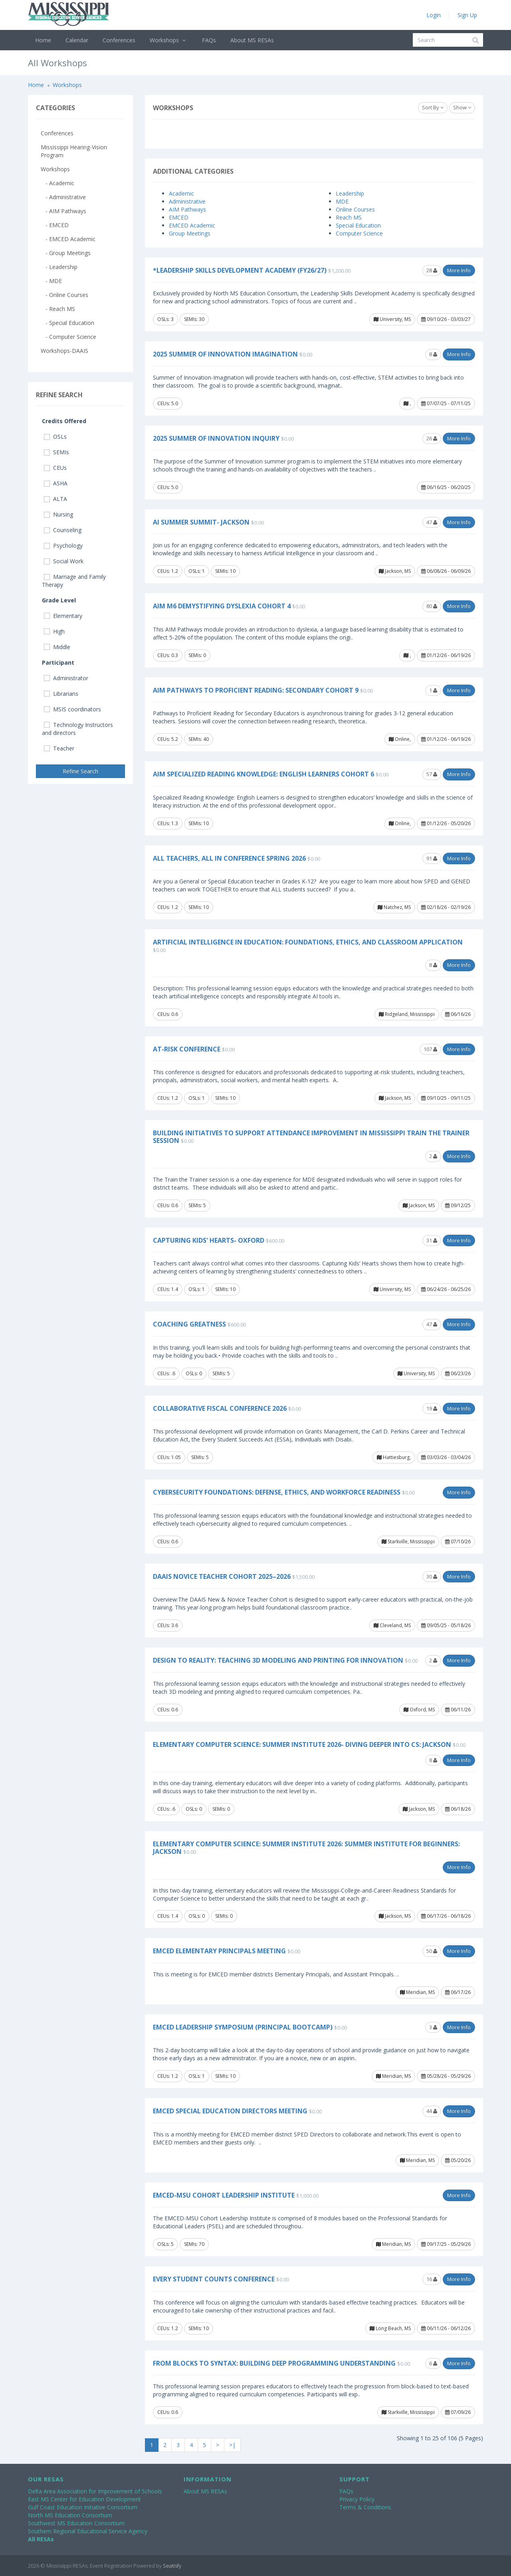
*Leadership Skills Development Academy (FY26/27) (240, 270)
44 (431, 2111)
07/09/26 (458, 2412)
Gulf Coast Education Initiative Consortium (82, 2507)
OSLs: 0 (194, 1373)
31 (431, 1240)
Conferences (119, 40)
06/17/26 (458, 1992)
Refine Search (80, 771)
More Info (459, 270)
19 (431, 1408)
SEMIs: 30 (194, 319)
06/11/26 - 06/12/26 (446, 2328)
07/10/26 (458, 1541)
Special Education (358, 225)
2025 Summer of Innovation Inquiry (216, 438)
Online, (400, 739)
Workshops (169, 40)
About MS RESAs (252, 40)
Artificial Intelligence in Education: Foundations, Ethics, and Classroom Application (308, 942)
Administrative (187, 201)
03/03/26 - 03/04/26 (446, 1457)
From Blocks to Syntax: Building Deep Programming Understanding (274, 2363)
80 (431, 606)
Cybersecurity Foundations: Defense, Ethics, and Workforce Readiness (276, 1492)
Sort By (433, 107)
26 (431, 438)
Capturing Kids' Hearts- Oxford (208, 1240)
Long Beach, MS (390, 2328)
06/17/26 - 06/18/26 (446, 1916)
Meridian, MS (417, 1992)
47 (431, 522)
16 (431, 2279)
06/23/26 (458, 1373)
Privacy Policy (356, 2499)
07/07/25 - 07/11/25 (446, 403)
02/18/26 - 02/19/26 (446, 907)
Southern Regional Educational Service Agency (87, 2531)
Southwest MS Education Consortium (76, 2523)
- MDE (51, 281)
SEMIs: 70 (194, 2244)
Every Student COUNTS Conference (214, 2279)
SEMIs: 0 (197, 655)
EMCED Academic (192, 225)
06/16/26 (458, 1014)
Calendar (76, 40)
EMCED (178, 217)
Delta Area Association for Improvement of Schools (95, 2491)
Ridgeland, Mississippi (407, 1014)
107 (430, 1049)
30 (431, 1576)
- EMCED (55, 225)
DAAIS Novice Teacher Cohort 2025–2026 (222, 1576)
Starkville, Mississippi (408, 1541)
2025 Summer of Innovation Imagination (225, 354)
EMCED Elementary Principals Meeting (219, 1950)
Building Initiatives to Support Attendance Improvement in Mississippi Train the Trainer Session (311, 1137)
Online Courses (355, 209)
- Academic (57, 183)
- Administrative (63, 197)
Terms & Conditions (365, 2507)
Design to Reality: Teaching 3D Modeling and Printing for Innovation (278, 1660)
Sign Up (467, 15)
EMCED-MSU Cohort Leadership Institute (224, 2195)
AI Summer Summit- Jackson (201, 522)
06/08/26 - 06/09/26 (446, 571)
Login (433, 15)
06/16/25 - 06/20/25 (446, 487)
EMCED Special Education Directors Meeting (230, 2111)
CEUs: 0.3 (167, 655)
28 (431, 270)
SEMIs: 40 (198, 739)
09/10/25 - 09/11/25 (446, 1098)
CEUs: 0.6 (167, 1014)
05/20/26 (458, 2160)
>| (232, 2445)
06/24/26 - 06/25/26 (446, 1289)
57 (431, 774)
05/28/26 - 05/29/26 (446, 2076)
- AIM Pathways (63, 211)
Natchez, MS (394, 907)
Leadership (350, 193)
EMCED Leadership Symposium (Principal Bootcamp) (243, 2027)
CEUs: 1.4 (167, 1289)
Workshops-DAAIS (64, 350)
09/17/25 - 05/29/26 (446, 2244)
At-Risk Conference (186, 1049)
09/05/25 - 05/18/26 (446, 1625)
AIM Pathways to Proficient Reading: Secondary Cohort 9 (255, 690)
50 (431, 1950)
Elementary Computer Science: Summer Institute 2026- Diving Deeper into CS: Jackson (302, 1744)
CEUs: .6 (166, 1373)
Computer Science (359, 233)
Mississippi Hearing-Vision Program (74, 151)
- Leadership (59, 267)
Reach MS (349, 217)
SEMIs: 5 (197, 1205)
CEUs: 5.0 (167, 403)
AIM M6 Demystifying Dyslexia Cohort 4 (222, 606)
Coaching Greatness (189, 1324)
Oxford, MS (419, 1709)
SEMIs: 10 (225, 571)
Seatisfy (172, 2565)
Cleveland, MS (392, 1625)
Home (43, 40)
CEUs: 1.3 (167, 823)
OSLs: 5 (165, 2244)
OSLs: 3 (165, 319)
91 (431, 858)
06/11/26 (458, 1709)
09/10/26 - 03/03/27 (446, 319)
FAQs (209, 40)
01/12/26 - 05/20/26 (446, 823)
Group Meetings (189, 233)
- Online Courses (64, 295)
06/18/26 (458, 1809)
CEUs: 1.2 (167, 571)
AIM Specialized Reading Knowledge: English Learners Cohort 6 (263, 774)
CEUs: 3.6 (167, 1625)
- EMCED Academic (68, 239)
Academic (181, 193)
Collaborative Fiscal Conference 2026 (220, 1408)
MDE (342, 201)
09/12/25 (458, 1205)
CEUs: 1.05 (169, 1457)
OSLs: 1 (196, 571)
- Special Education (67, 323)
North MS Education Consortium (70, 2515)
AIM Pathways (187, 209)
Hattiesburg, (394, 1457)
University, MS (392, 319)
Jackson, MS (395, 571)
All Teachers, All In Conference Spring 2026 (229, 858)
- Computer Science (68, 337)
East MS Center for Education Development (84, 2499)
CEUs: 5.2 (167, 739)
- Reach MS (58, 309)
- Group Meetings (66, 253)
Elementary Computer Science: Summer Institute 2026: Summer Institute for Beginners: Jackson (306, 1847)
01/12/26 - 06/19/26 (446, 655)
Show (462, 107)
